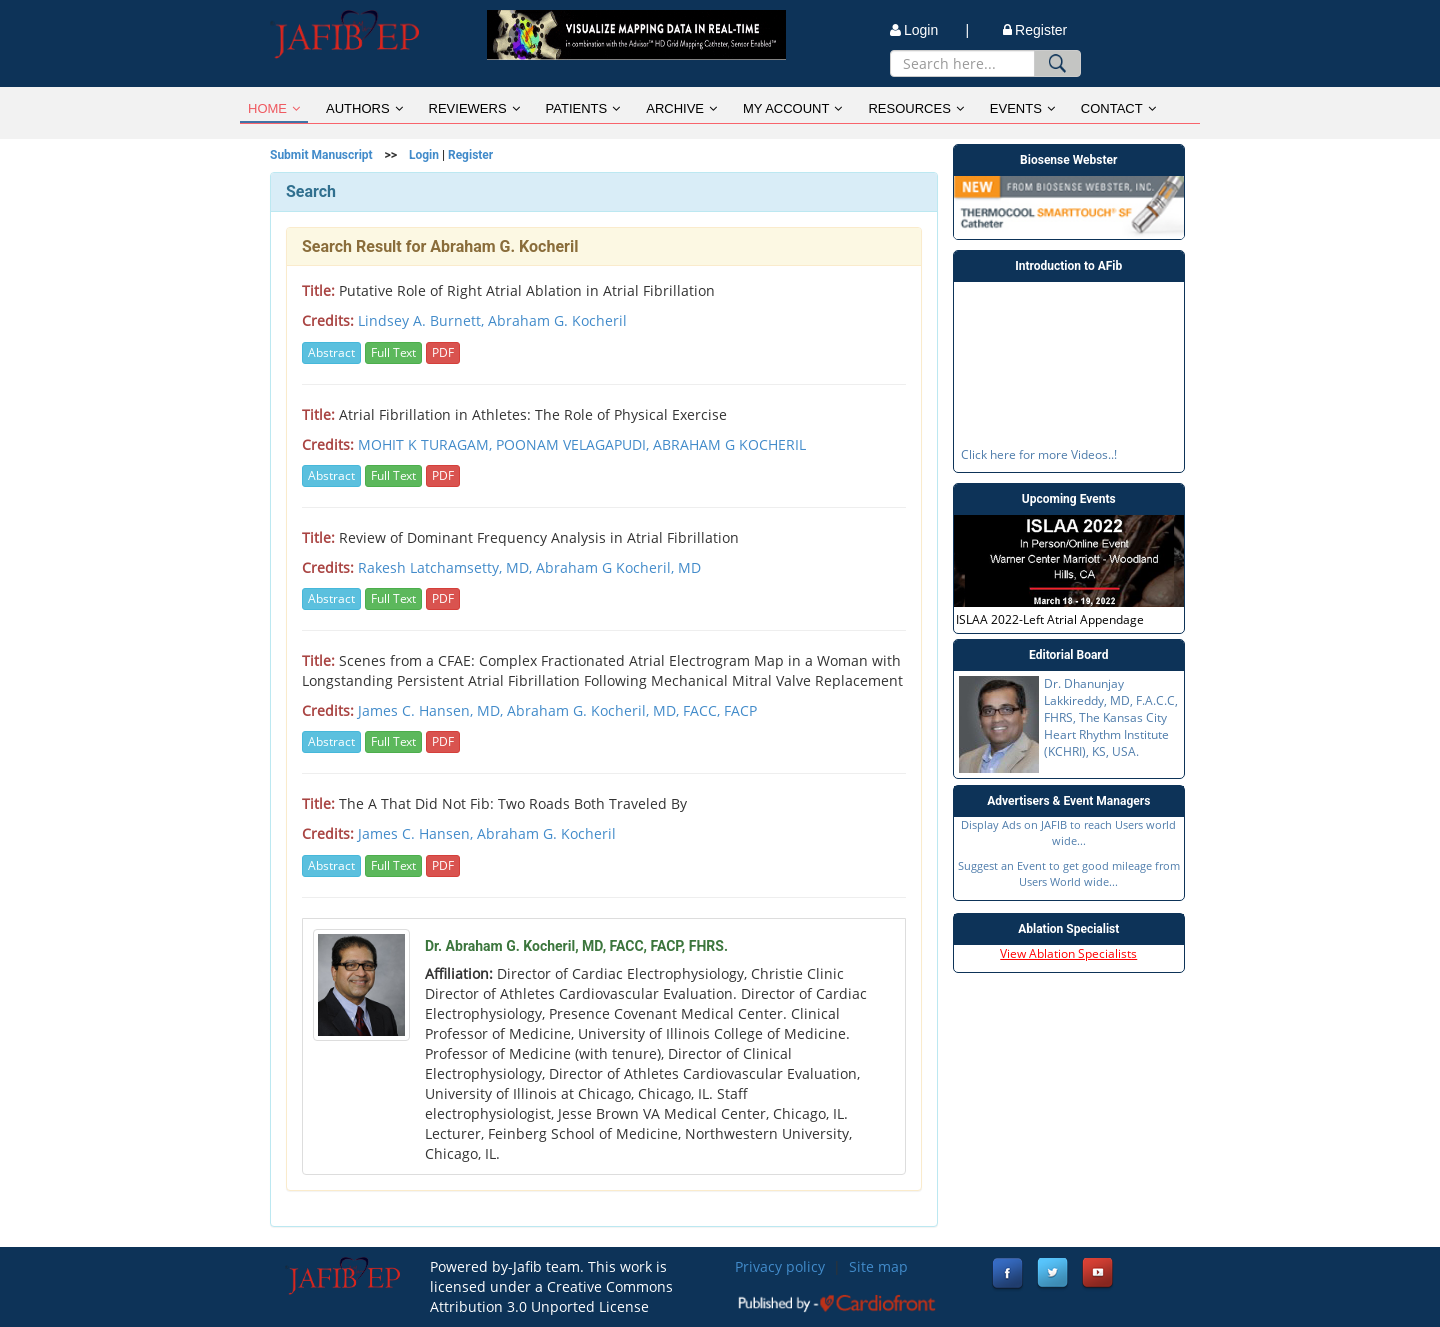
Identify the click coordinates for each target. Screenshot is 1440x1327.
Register (1035, 30)
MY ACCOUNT (792, 108)
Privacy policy (780, 1266)
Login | (929, 30)
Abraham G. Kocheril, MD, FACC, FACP (632, 710)
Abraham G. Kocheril (557, 320)
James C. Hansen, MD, (432, 710)
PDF (443, 352)
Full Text (393, 352)
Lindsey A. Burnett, (423, 320)
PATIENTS (583, 108)
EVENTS (1022, 108)
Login (424, 155)
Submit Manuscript (321, 155)
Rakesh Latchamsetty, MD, (447, 567)
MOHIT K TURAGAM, (427, 444)
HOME (274, 108)
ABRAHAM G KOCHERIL (729, 444)
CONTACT (1118, 108)
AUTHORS (364, 108)
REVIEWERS (474, 108)
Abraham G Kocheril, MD (618, 567)
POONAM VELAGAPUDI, (574, 444)
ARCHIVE (681, 108)
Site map (878, 1266)
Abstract (331, 352)
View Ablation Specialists (1068, 953)
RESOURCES (915, 108)
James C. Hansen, (417, 833)
